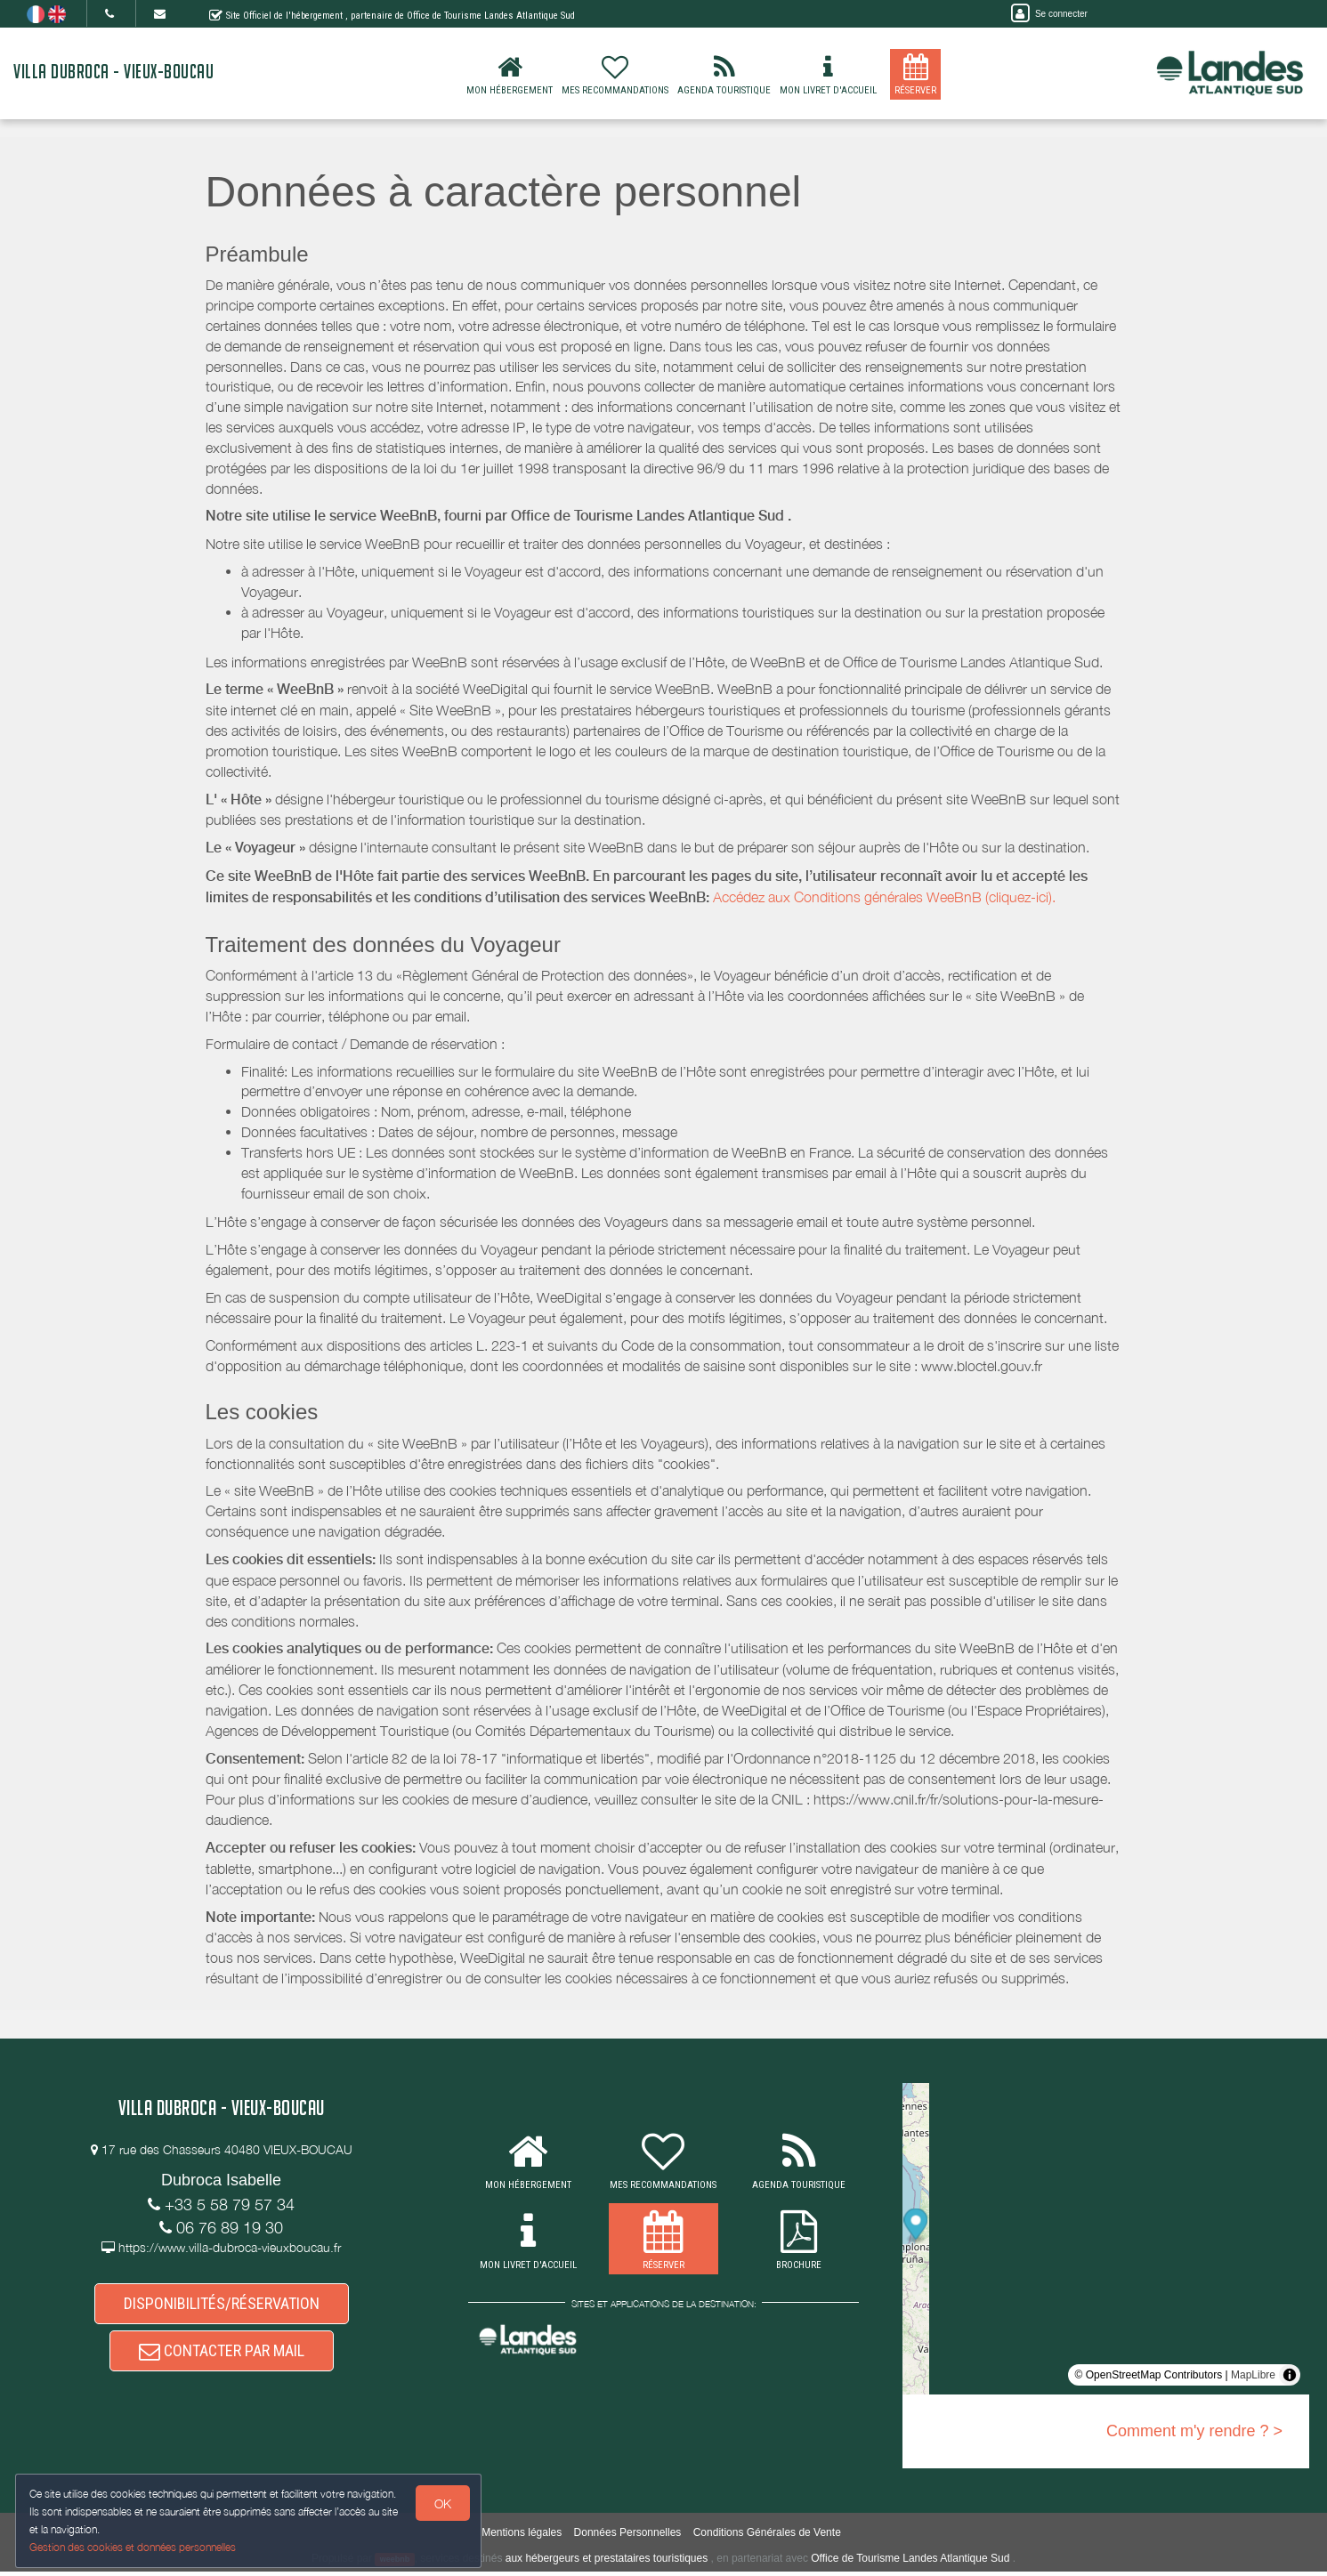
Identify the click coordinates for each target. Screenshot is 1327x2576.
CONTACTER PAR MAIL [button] (221, 2362)
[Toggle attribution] (1289, 2375)
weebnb (395, 2563)
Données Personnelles (628, 2537)
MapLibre (1253, 2375)
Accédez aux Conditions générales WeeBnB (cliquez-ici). (884, 897)
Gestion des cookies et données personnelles (135, 2546)
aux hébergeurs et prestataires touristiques (607, 2562)
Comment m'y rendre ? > (1194, 2431)
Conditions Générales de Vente (767, 2537)
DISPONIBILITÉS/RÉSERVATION (222, 2306)
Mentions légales (521, 2537)
